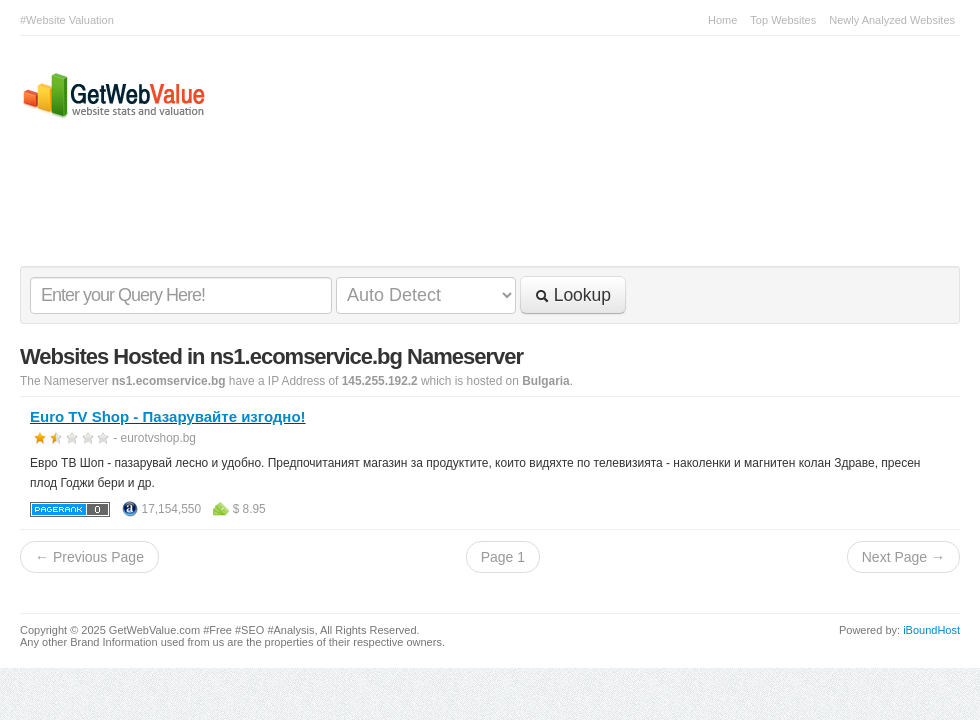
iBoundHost (931, 630)
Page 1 (503, 557)
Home (722, 20)
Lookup (573, 295)
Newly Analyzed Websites (892, 20)
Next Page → (903, 557)
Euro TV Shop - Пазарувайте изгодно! (168, 416)
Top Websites (783, 20)
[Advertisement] (480, 211)
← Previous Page (89, 557)
